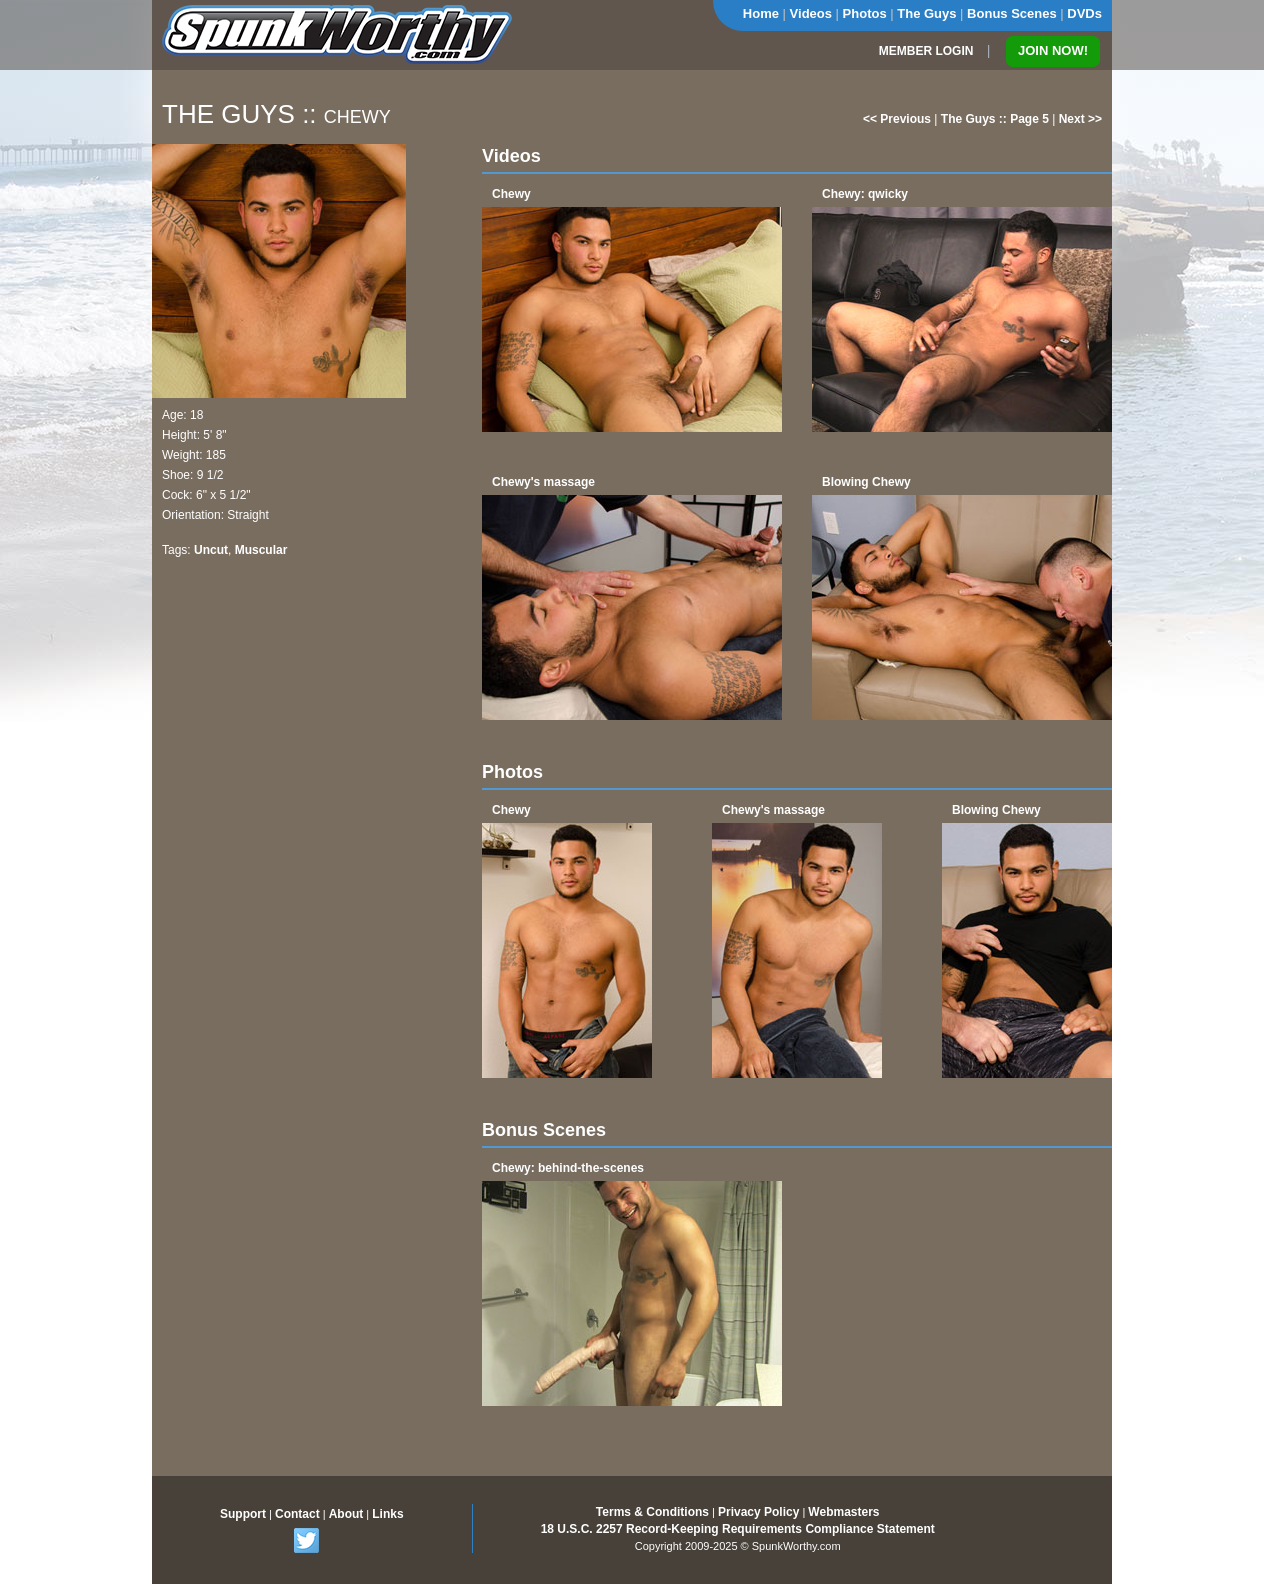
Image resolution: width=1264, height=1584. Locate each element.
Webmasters (843, 1512)
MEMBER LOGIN (926, 51)
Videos (811, 13)
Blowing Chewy (866, 482)
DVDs (1084, 13)
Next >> (1080, 119)
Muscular (261, 550)
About (346, 1514)
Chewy (511, 194)
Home (761, 13)
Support (243, 1514)
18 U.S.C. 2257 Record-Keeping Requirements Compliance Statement (738, 1529)
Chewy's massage (543, 482)
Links (387, 1514)
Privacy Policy (758, 1512)
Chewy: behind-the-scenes (568, 1168)
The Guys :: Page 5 (995, 119)
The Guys (926, 13)
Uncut (211, 550)
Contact (297, 1514)
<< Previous (897, 119)
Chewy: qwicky (865, 194)
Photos (865, 13)
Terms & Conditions (652, 1512)
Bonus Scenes (1012, 13)
